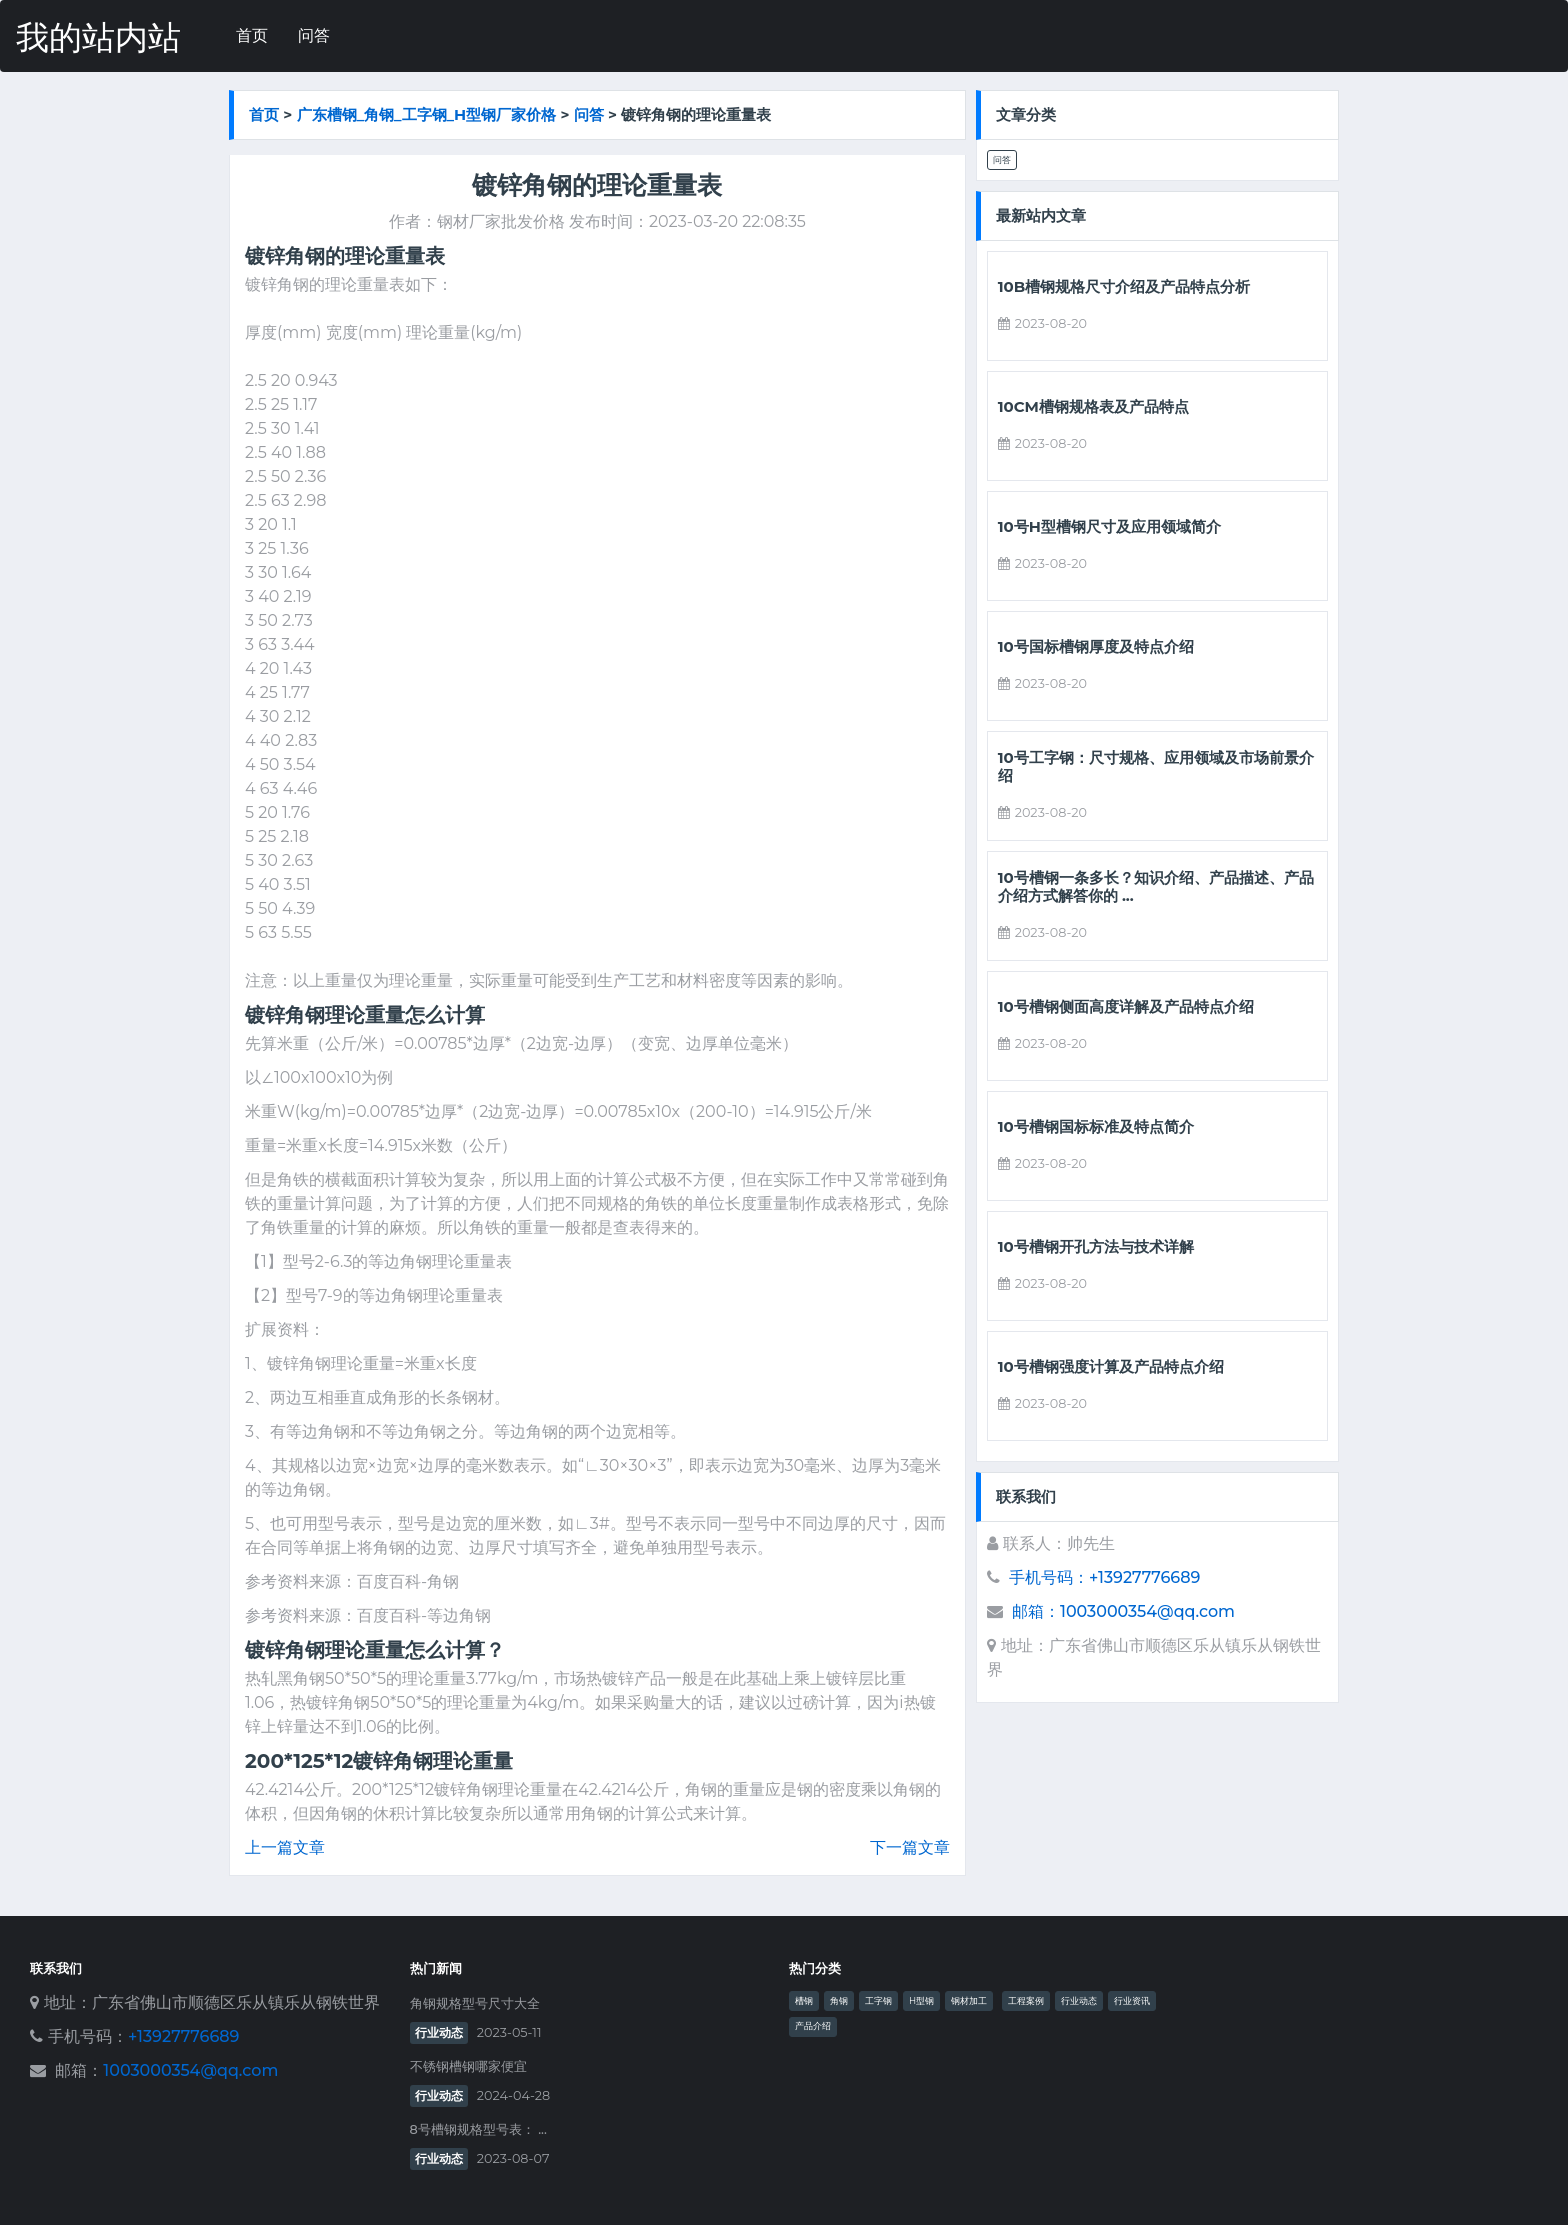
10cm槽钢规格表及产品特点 (1093, 407)
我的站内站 (98, 37)
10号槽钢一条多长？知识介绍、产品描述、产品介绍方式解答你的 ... (1156, 887)
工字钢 (878, 2001)
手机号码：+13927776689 (1104, 1577)
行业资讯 (1132, 2001)
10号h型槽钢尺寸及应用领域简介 (1109, 527)
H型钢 (921, 2001)
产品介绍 (813, 2026)
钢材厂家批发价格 (501, 221)
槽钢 (804, 2001)
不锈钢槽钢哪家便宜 (468, 2066)
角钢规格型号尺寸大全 (475, 2003)
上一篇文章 (285, 1847)
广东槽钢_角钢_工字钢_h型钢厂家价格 (427, 114)
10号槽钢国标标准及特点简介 (1096, 1127)
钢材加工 (969, 2001)
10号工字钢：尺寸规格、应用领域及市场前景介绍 (1156, 767)
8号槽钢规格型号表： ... (478, 2129)
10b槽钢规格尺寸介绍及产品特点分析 (1124, 287)
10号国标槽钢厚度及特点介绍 (1096, 647)
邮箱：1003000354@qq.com (1123, 1611)
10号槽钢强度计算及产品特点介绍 (1111, 1367)
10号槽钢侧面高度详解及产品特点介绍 (1126, 1007)
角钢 (839, 2001)
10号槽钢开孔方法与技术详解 (1096, 1247)
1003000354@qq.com (190, 2070)
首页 (252, 35)
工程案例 (1026, 2001)
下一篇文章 (910, 1847)
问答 (314, 35)
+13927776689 (183, 2036)
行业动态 (439, 2032)
